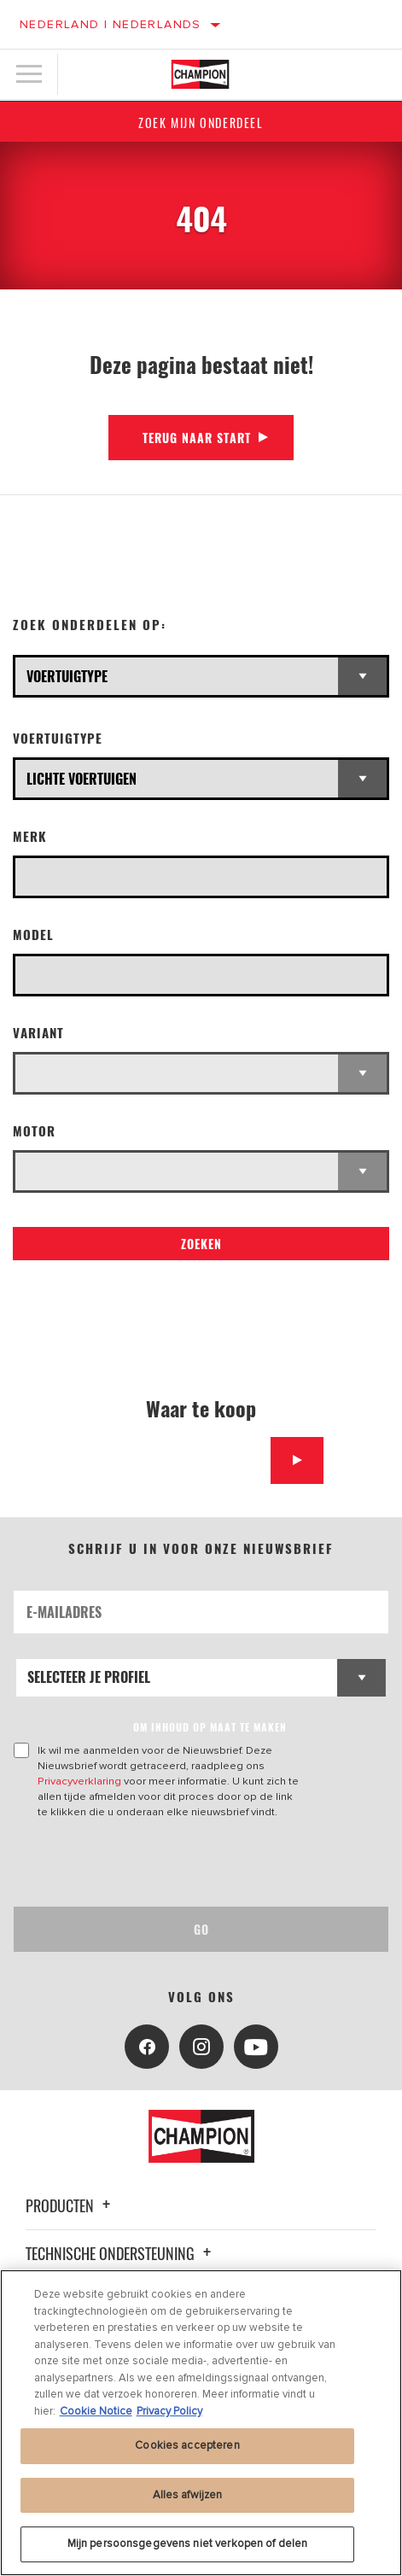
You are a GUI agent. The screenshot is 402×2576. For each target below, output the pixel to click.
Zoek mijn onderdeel (200, 122)
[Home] (201, 74)
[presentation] (156, 1863)
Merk (30, 836)
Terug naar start (197, 438)
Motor (34, 1130)
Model (33, 934)
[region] (201, 2422)
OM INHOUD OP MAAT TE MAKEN (210, 1727)
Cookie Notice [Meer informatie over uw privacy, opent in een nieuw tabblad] (96, 2411)
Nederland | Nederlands (110, 24)
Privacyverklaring (79, 1781)
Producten (70, 2205)
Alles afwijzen (188, 2495)
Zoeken (201, 1244)
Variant (38, 1032)
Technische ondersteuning (121, 2253)
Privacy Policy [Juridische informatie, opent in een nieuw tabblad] (169, 2411)
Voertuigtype (57, 738)
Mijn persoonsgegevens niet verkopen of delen (187, 2543)
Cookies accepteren (187, 2445)
